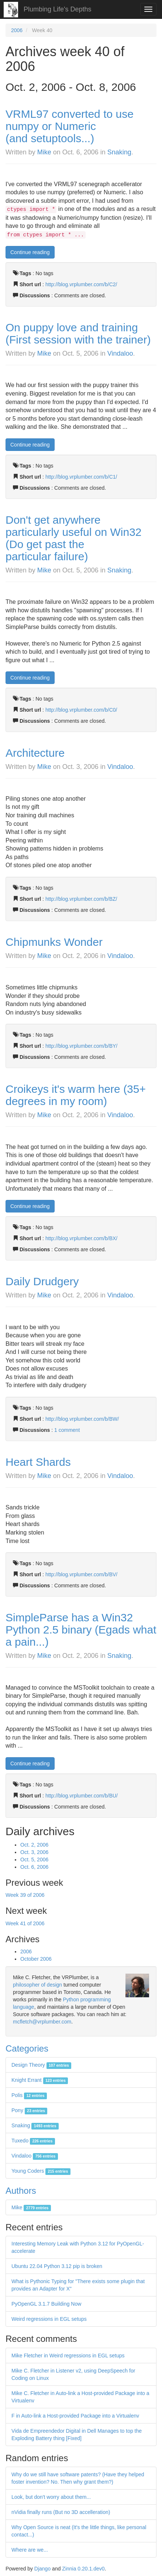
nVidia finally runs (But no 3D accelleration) (60, 2512)
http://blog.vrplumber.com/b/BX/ (81, 1238)
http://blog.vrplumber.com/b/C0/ (81, 710)
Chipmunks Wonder (54, 942)
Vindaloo (120, 353)
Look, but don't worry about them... (51, 2497)
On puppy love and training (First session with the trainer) (78, 333)
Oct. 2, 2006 (34, 1845)
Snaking (119, 152)
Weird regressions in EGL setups (49, 2319)
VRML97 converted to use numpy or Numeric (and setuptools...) (70, 126)
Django (42, 2569)
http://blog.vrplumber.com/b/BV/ (81, 1574)
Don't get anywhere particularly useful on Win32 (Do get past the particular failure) (74, 538)
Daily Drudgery (42, 1281)
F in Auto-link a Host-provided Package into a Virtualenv (75, 2416)
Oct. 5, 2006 (34, 1859)
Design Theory (41, 2065)
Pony (29, 2110)
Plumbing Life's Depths (58, 9)
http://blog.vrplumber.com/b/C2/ (81, 284)
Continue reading (30, 252)
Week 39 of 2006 (25, 1895)
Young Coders (40, 2171)
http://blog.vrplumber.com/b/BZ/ (81, 899)
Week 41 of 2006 (25, 1923)
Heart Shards (38, 1462)
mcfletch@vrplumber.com (42, 2022)
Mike (44, 152)
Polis (29, 2095)
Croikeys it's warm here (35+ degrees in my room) (76, 1095)
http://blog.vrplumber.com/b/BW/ (82, 1419)
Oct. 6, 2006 (34, 1867)
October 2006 (36, 1959)
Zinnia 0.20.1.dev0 (83, 2569)
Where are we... (29, 2550)
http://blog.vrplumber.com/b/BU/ (81, 1796)
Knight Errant (39, 2080)
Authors (21, 2191)
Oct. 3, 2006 (34, 1852)
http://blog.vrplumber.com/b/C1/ (81, 477)
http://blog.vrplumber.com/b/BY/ (81, 1046)
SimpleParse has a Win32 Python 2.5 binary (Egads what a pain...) (81, 1629)
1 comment (67, 1430)
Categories (27, 2048)
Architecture (35, 753)
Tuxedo (33, 2141)
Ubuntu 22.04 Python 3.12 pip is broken (56, 2266)
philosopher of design (37, 1985)
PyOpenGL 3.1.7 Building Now (46, 2304)
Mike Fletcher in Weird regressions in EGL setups (68, 2355)
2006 (17, 30)
